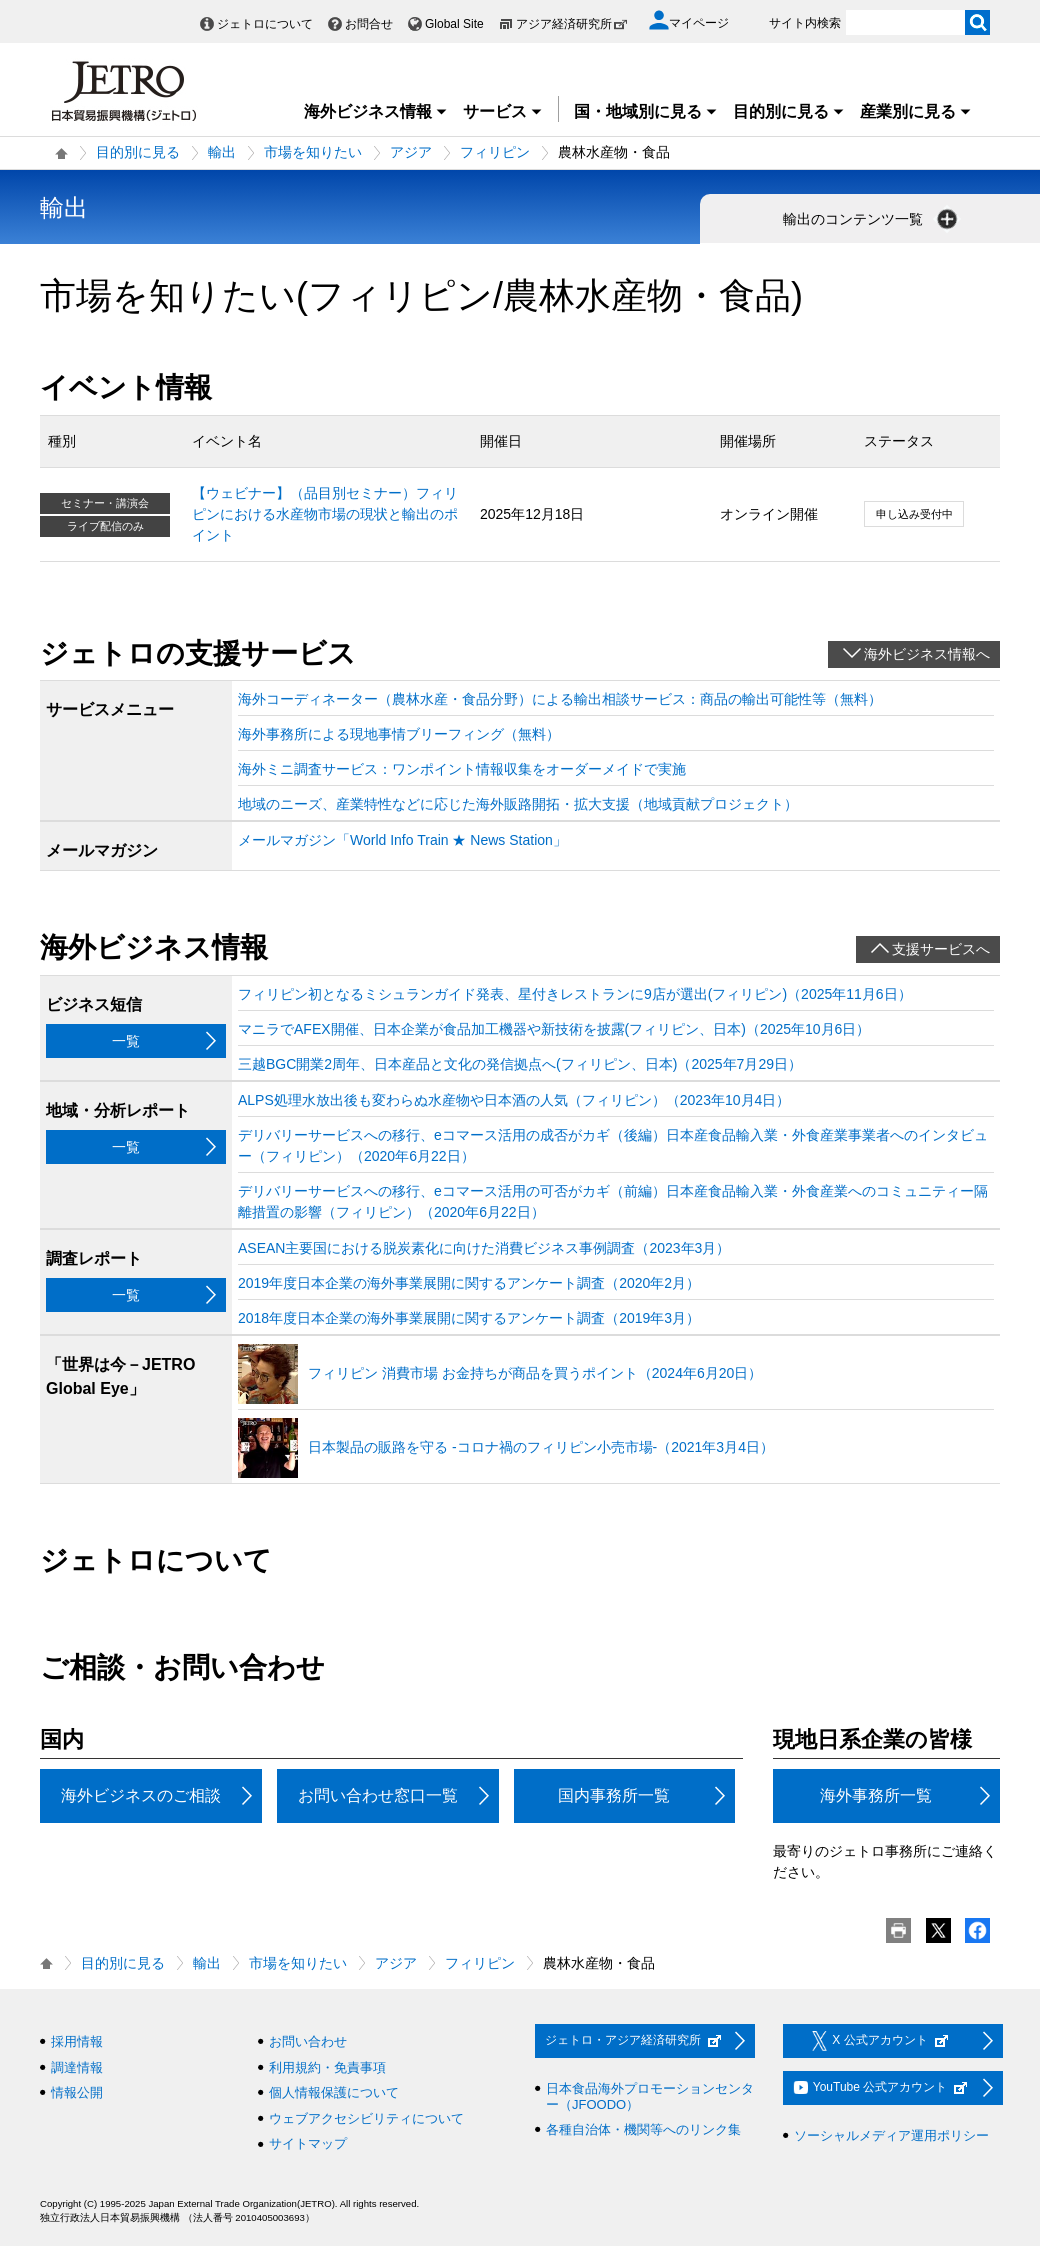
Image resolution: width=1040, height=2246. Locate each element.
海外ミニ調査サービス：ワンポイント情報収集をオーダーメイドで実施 (462, 769)
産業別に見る (916, 111)
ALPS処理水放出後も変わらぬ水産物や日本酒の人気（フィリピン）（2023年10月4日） (514, 1100)
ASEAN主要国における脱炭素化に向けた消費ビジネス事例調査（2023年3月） (484, 1248)
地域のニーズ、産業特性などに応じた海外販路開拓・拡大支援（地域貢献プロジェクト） (518, 804)
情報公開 (77, 2092)
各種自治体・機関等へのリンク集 (643, 2129)
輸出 (222, 152)
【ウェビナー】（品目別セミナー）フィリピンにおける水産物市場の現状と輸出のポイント (325, 514)
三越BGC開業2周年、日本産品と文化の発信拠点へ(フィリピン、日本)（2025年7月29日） (520, 1064)
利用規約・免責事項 (327, 2067)
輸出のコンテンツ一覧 (872, 219)
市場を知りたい (313, 152)
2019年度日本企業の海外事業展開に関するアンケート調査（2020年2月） (469, 1283)
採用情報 (77, 2041)
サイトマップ (308, 2143)
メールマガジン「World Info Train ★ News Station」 (402, 840)
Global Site (454, 24)
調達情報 (77, 2067)
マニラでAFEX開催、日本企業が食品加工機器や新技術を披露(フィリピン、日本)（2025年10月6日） (554, 1029)
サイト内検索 (805, 23)
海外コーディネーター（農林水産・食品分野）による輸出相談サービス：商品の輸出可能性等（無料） (560, 699)
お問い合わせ (308, 2041)
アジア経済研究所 (572, 24)
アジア (411, 152)
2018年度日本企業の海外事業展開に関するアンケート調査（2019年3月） (469, 1318)
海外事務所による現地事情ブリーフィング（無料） (399, 734)
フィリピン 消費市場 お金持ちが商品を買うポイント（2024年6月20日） (535, 1373)
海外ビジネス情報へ (927, 654)
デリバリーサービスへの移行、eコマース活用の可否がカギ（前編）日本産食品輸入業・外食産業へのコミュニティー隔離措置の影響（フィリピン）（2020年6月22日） (613, 1201)
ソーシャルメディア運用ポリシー (891, 2135)
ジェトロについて (265, 24)
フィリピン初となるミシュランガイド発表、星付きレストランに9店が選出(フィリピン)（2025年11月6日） (575, 994)
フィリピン (495, 152)
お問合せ (369, 24)
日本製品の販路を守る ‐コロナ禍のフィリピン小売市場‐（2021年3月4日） (541, 1447)
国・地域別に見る (646, 111)
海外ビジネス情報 (376, 111)
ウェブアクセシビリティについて (366, 2118)
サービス (503, 111)
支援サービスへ (941, 949)
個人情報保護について (334, 2092)
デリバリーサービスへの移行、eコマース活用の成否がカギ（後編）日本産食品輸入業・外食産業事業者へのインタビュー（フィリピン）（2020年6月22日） (613, 1145)
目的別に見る (789, 111)
